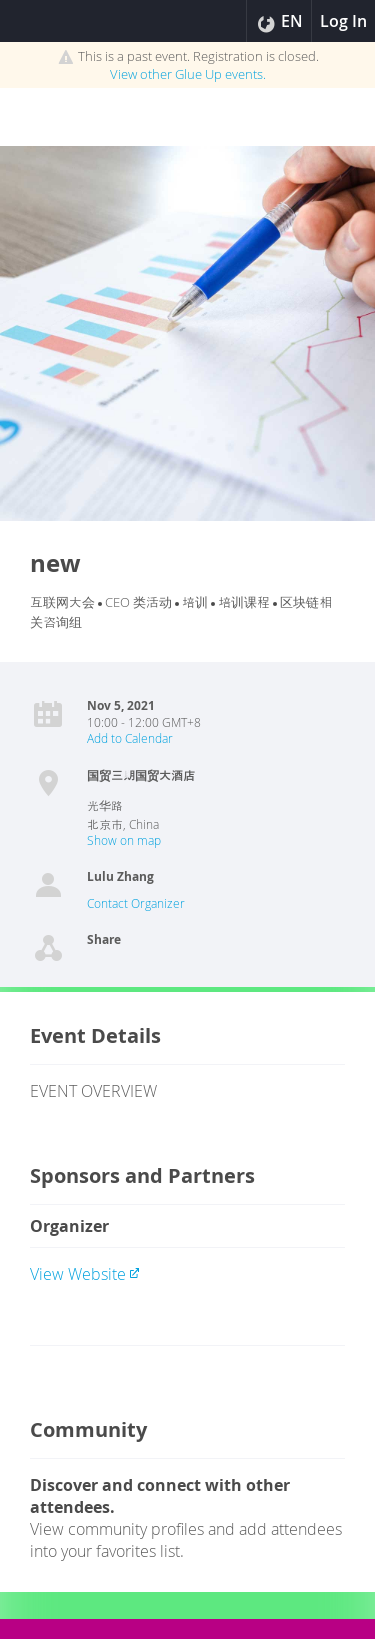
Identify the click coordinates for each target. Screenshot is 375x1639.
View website (85, 1274)
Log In (343, 21)
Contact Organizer (136, 903)
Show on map (124, 840)
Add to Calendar (130, 738)
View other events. (188, 74)
